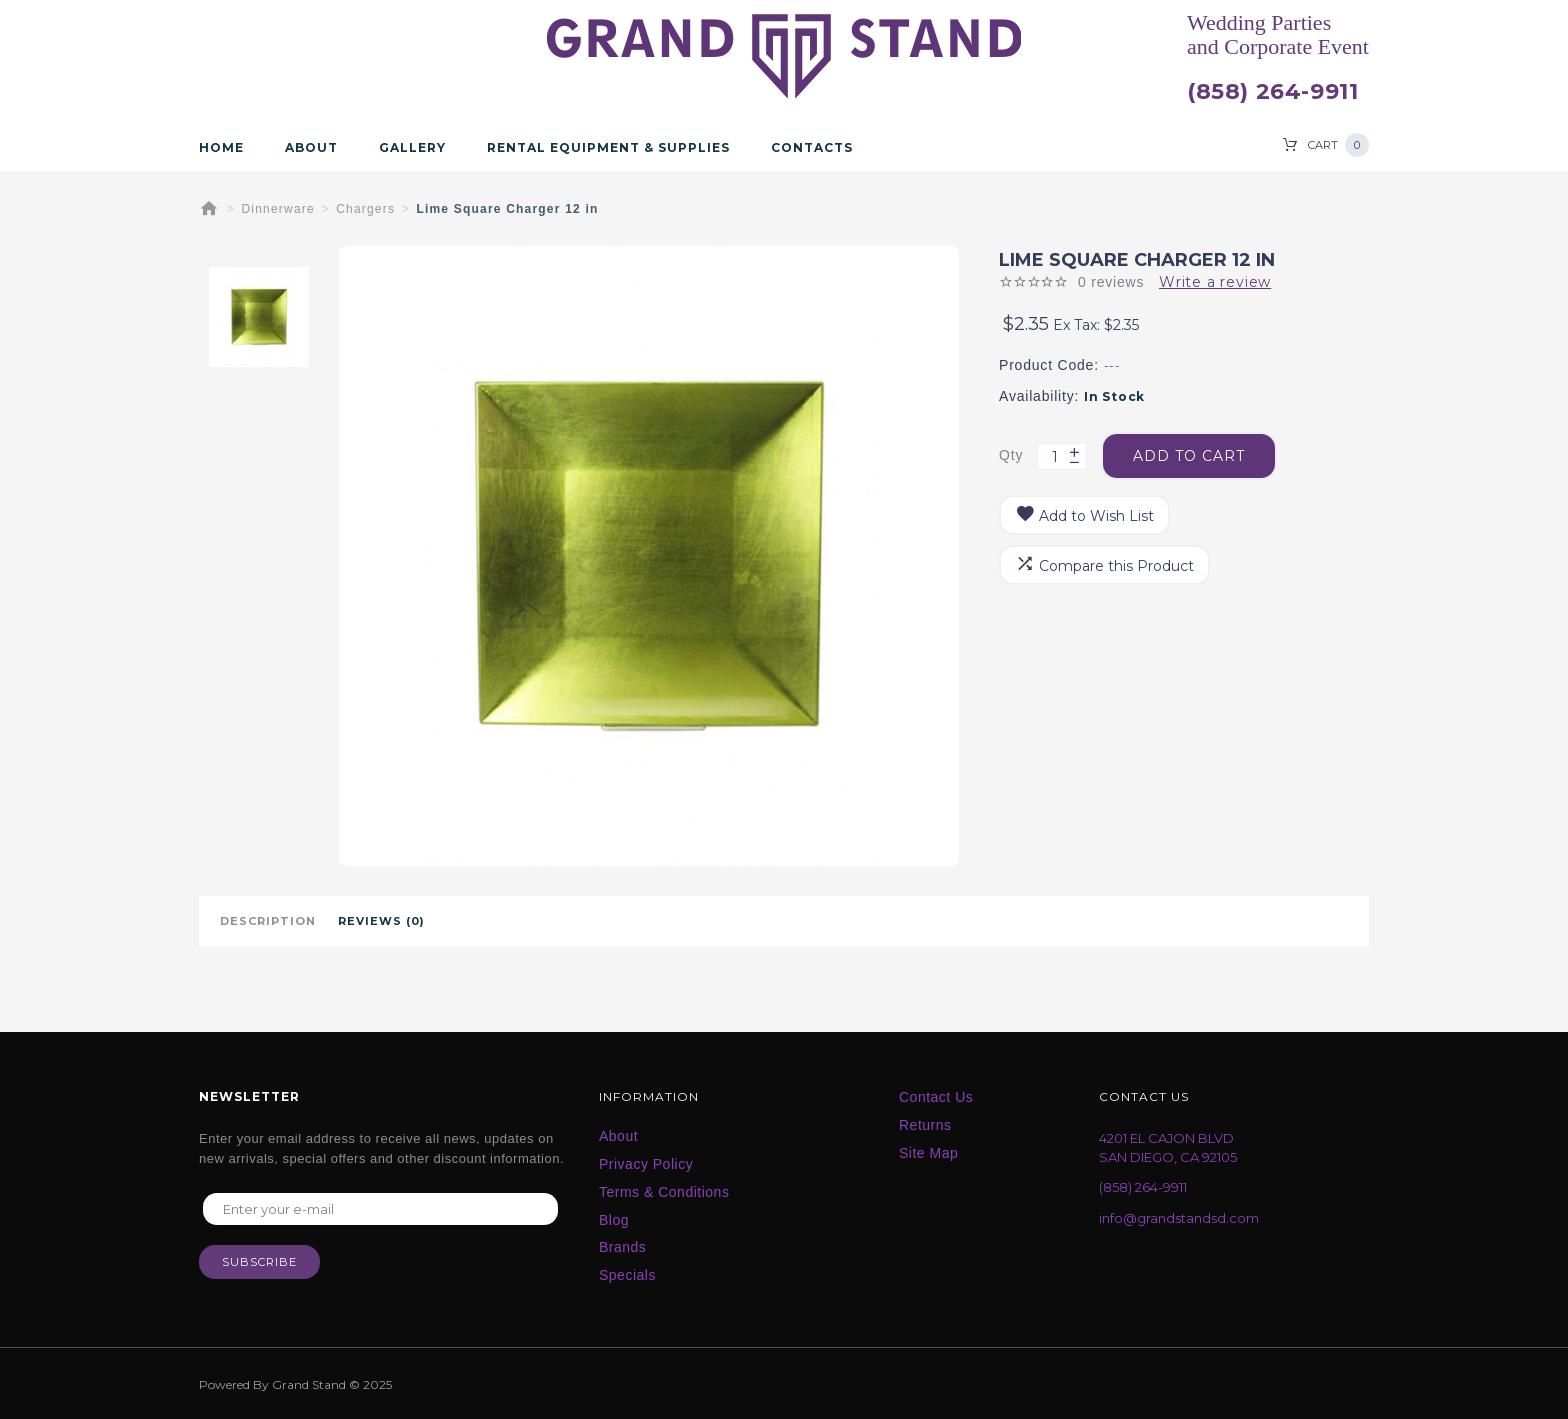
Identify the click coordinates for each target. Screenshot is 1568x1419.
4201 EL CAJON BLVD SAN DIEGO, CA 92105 (1168, 1147)
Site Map (928, 1153)
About (311, 148)
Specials (627, 1275)
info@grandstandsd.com (1179, 1218)
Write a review (1215, 282)
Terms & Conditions (664, 1192)
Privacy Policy (646, 1164)
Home (221, 148)
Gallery (412, 148)
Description (268, 921)
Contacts (812, 148)
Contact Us (936, 1097)
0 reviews (1111, 282)
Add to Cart (1189, 456)
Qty (1011, 455)
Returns (925, 1125)
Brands (622, 1247)
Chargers (365, 209)
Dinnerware (278, 209)
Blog (614, 1220)
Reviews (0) (381, 921)
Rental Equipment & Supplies (608, 148)
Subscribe (259, 1262)
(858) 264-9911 (1272, 92)
